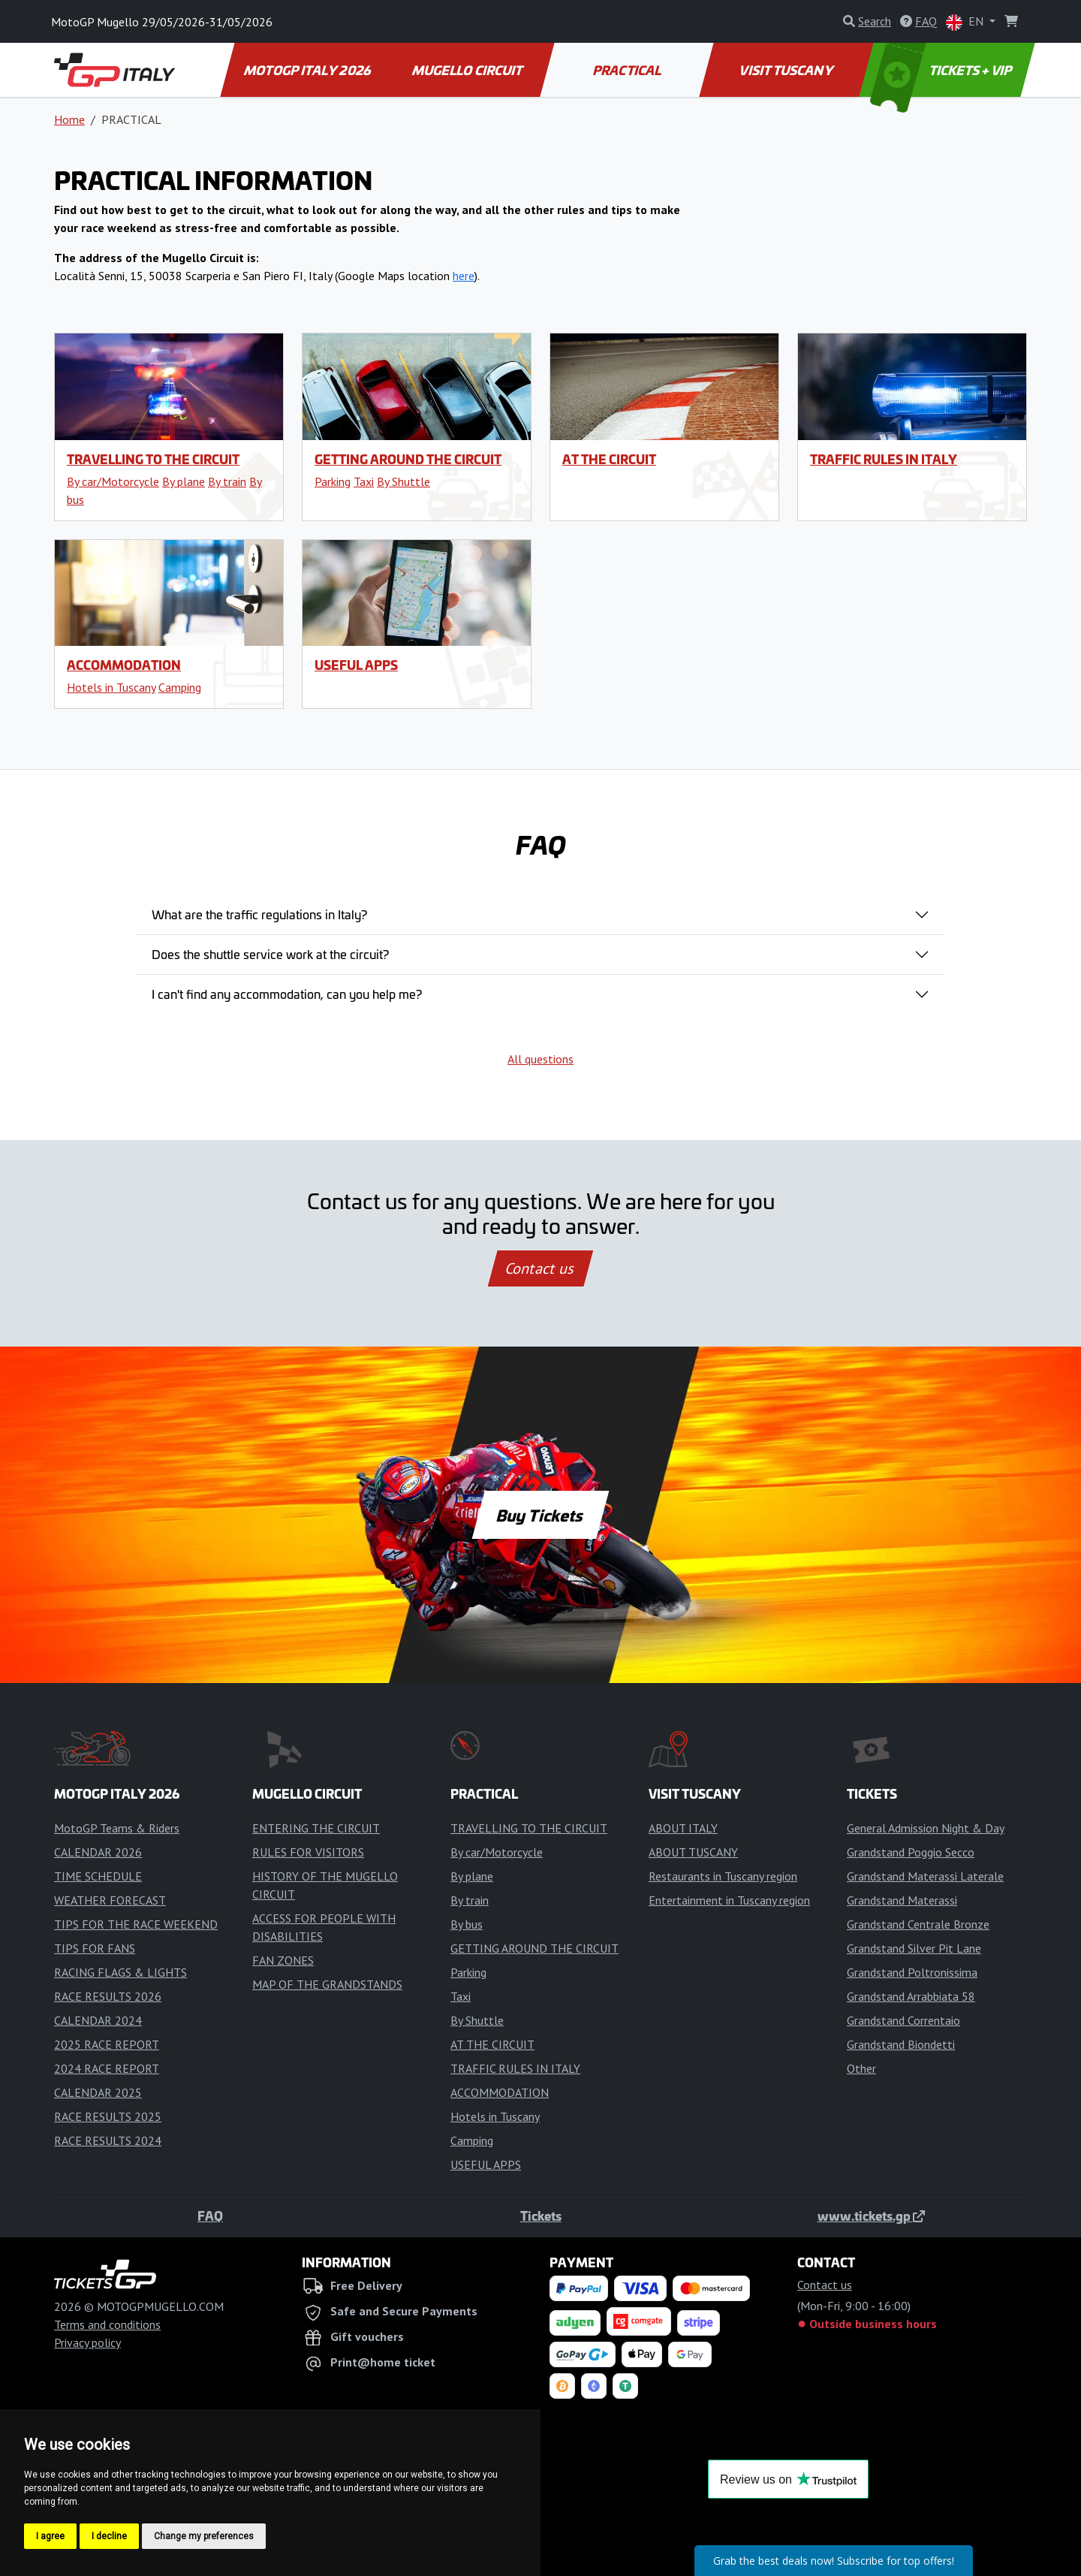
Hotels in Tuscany (111, 687)
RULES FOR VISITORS (308, 1852)
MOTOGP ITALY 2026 (308, 70)
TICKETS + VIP (942, 70)
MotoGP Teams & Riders (116, 1827)
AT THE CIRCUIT (609, 459)
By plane (183, 481)
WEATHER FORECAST (110, 1900)
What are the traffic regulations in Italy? (259, 914)
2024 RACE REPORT (106, 2068)
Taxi (364, 481)
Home (69, 119)
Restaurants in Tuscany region (723, 1876)
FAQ (210, 2215)
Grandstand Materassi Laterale (925, 1876)
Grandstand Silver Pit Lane (914, 1948)
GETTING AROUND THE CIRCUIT (408, 459)
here (463, 275)
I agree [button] (50, 2536)
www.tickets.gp (871, 2215)
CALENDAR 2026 (98, 1852)
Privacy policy (87, 2342)
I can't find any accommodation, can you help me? (287, 993)
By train (227, 481)
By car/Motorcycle (113, 481)
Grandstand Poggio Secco (910, 1852)
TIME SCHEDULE (98, 1876)
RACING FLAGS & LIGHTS (120, 1972)
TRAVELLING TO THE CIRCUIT (153, 459)
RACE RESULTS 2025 (107, 2116)
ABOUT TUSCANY (693, 1852)
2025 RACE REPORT (106, 2044)
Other (861, 2068)
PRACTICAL (627, 70)
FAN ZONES (283, 1960)
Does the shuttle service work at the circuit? (270, 954)
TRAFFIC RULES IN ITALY (883, 459)
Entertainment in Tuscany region (729, 1900)
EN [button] (966, 22)
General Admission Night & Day (925, 1827)
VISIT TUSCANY (787, 70)
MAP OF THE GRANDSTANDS (327, 1984)
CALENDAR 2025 (98, 2092)
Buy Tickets (540, 1515)
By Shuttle (403, 481)
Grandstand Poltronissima (912, 1972)
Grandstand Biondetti (901, 2044)
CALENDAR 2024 (98, 2020)
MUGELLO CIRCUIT (467, 70)
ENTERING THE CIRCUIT (316, 1827)
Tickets (541, 2215)
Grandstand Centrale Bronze (918, 1924)
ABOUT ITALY (683, 1827)
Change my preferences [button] (204, 2536)
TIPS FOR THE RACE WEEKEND (136, 1924)
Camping (179, 687)
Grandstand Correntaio (903, 2020)
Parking (333, 481)
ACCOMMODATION (124, 665)
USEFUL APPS (356, 665)
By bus (466, 1924)
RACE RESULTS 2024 (107, 2140)
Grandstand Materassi (902, 1900)
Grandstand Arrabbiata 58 (911, 1996)
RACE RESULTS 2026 (107, 1996)
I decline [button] (109, 2536)
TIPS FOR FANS (94, 1948)
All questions (540, 1058)
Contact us (540, 1268)
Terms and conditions (107, 2324)
